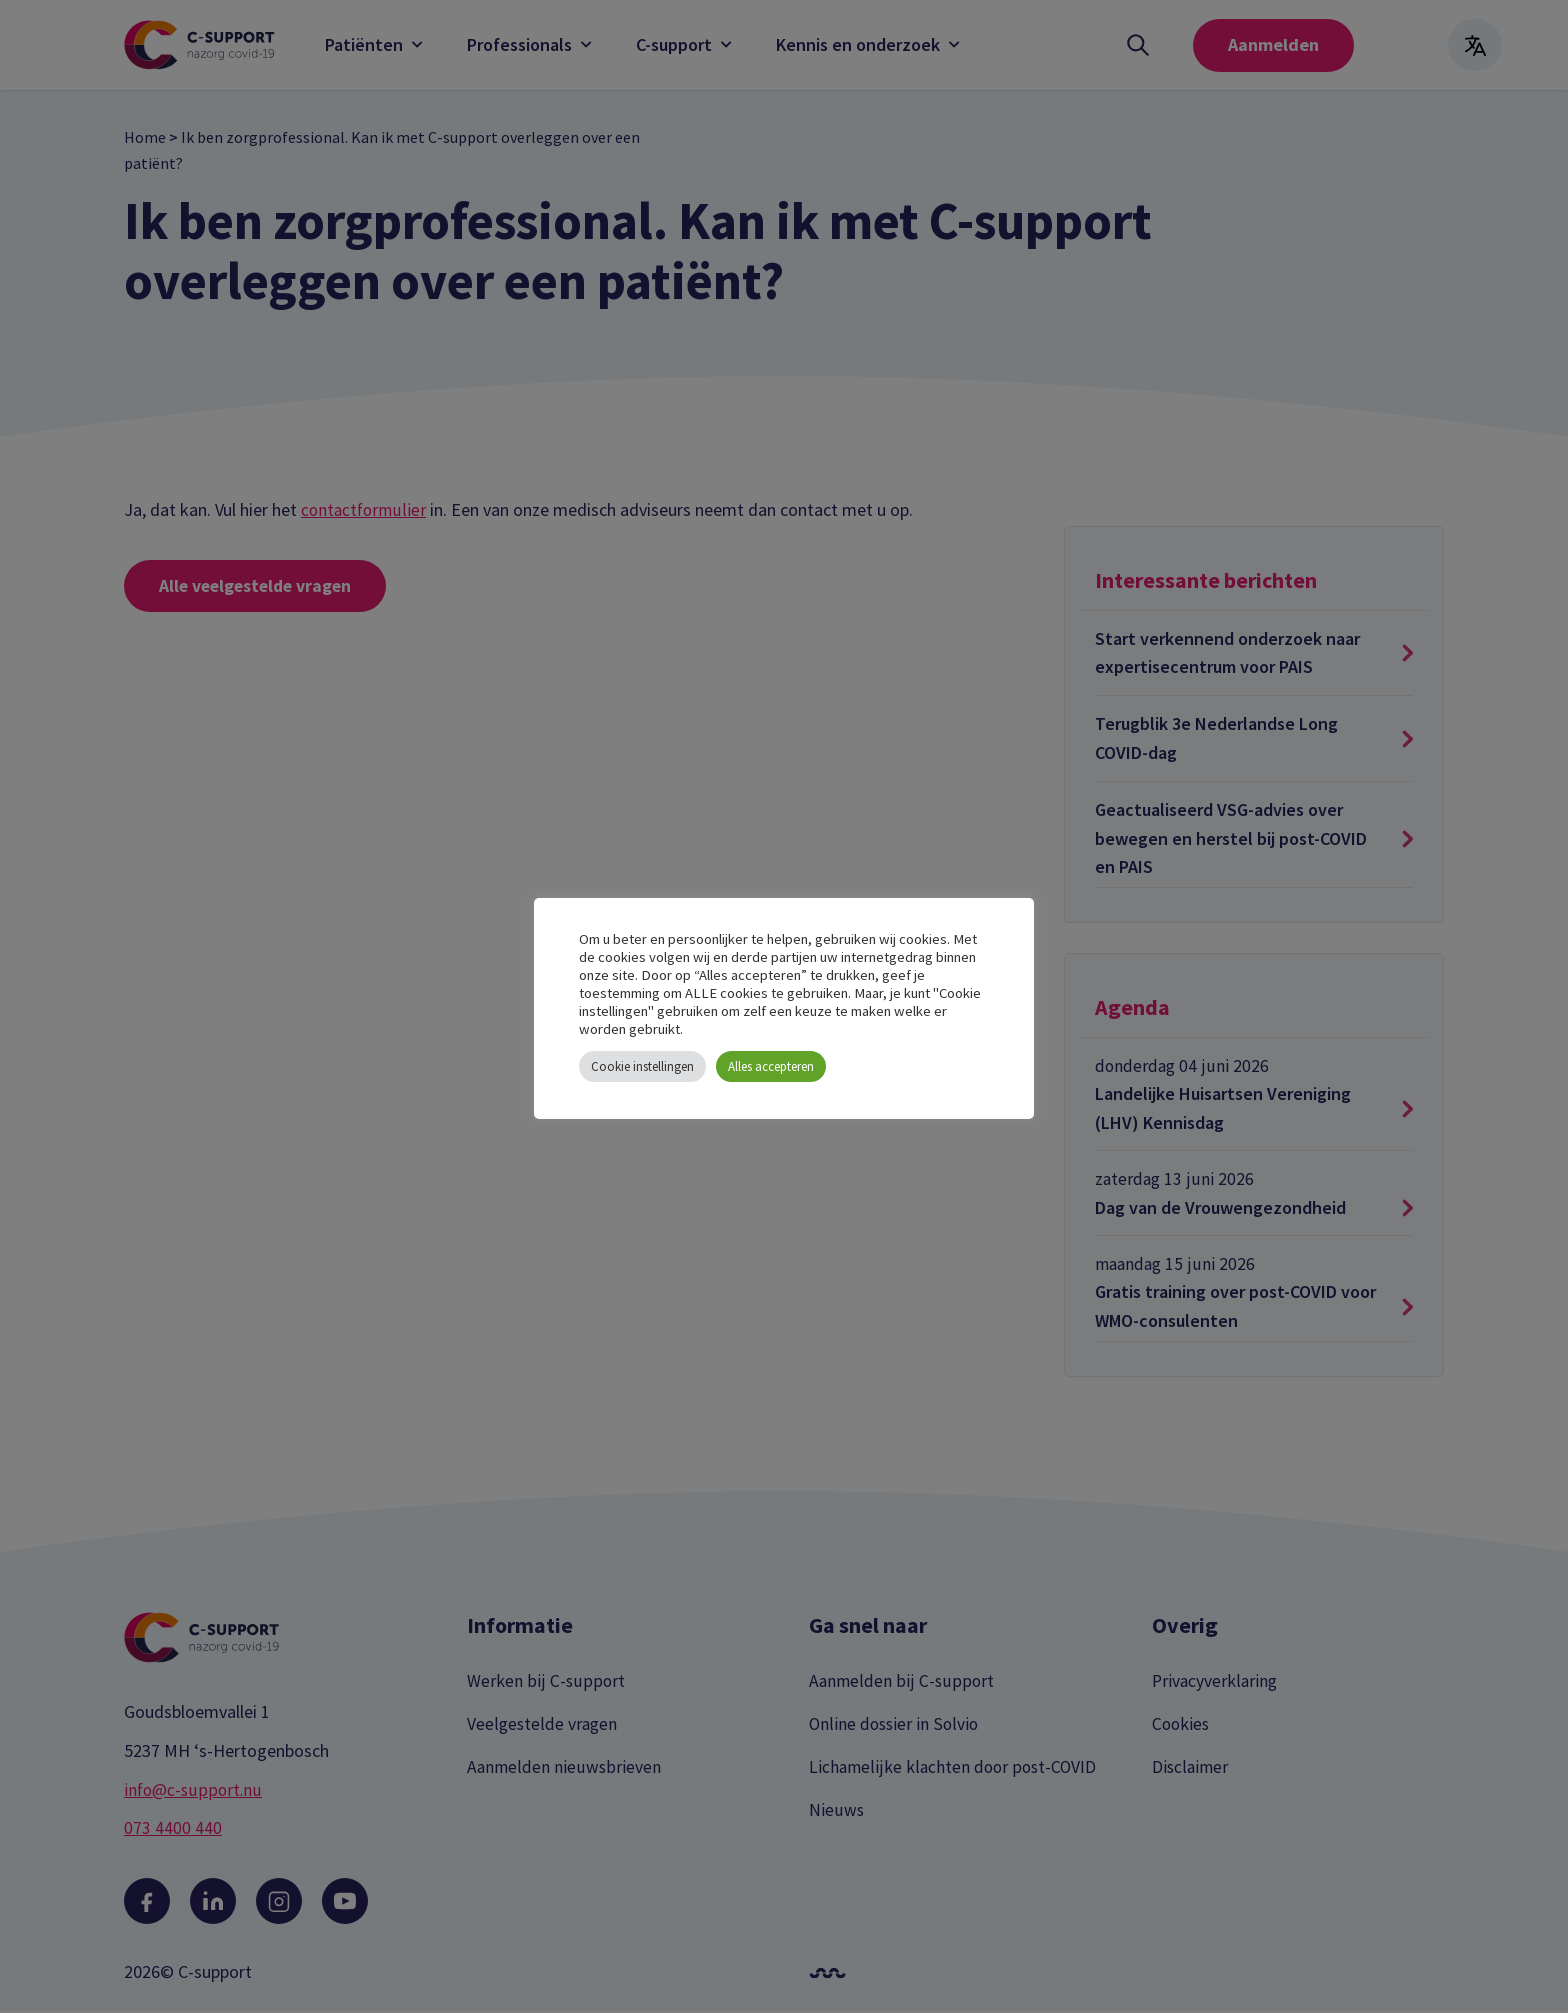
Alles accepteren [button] (771, 1066)
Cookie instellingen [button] (642, 1066)
